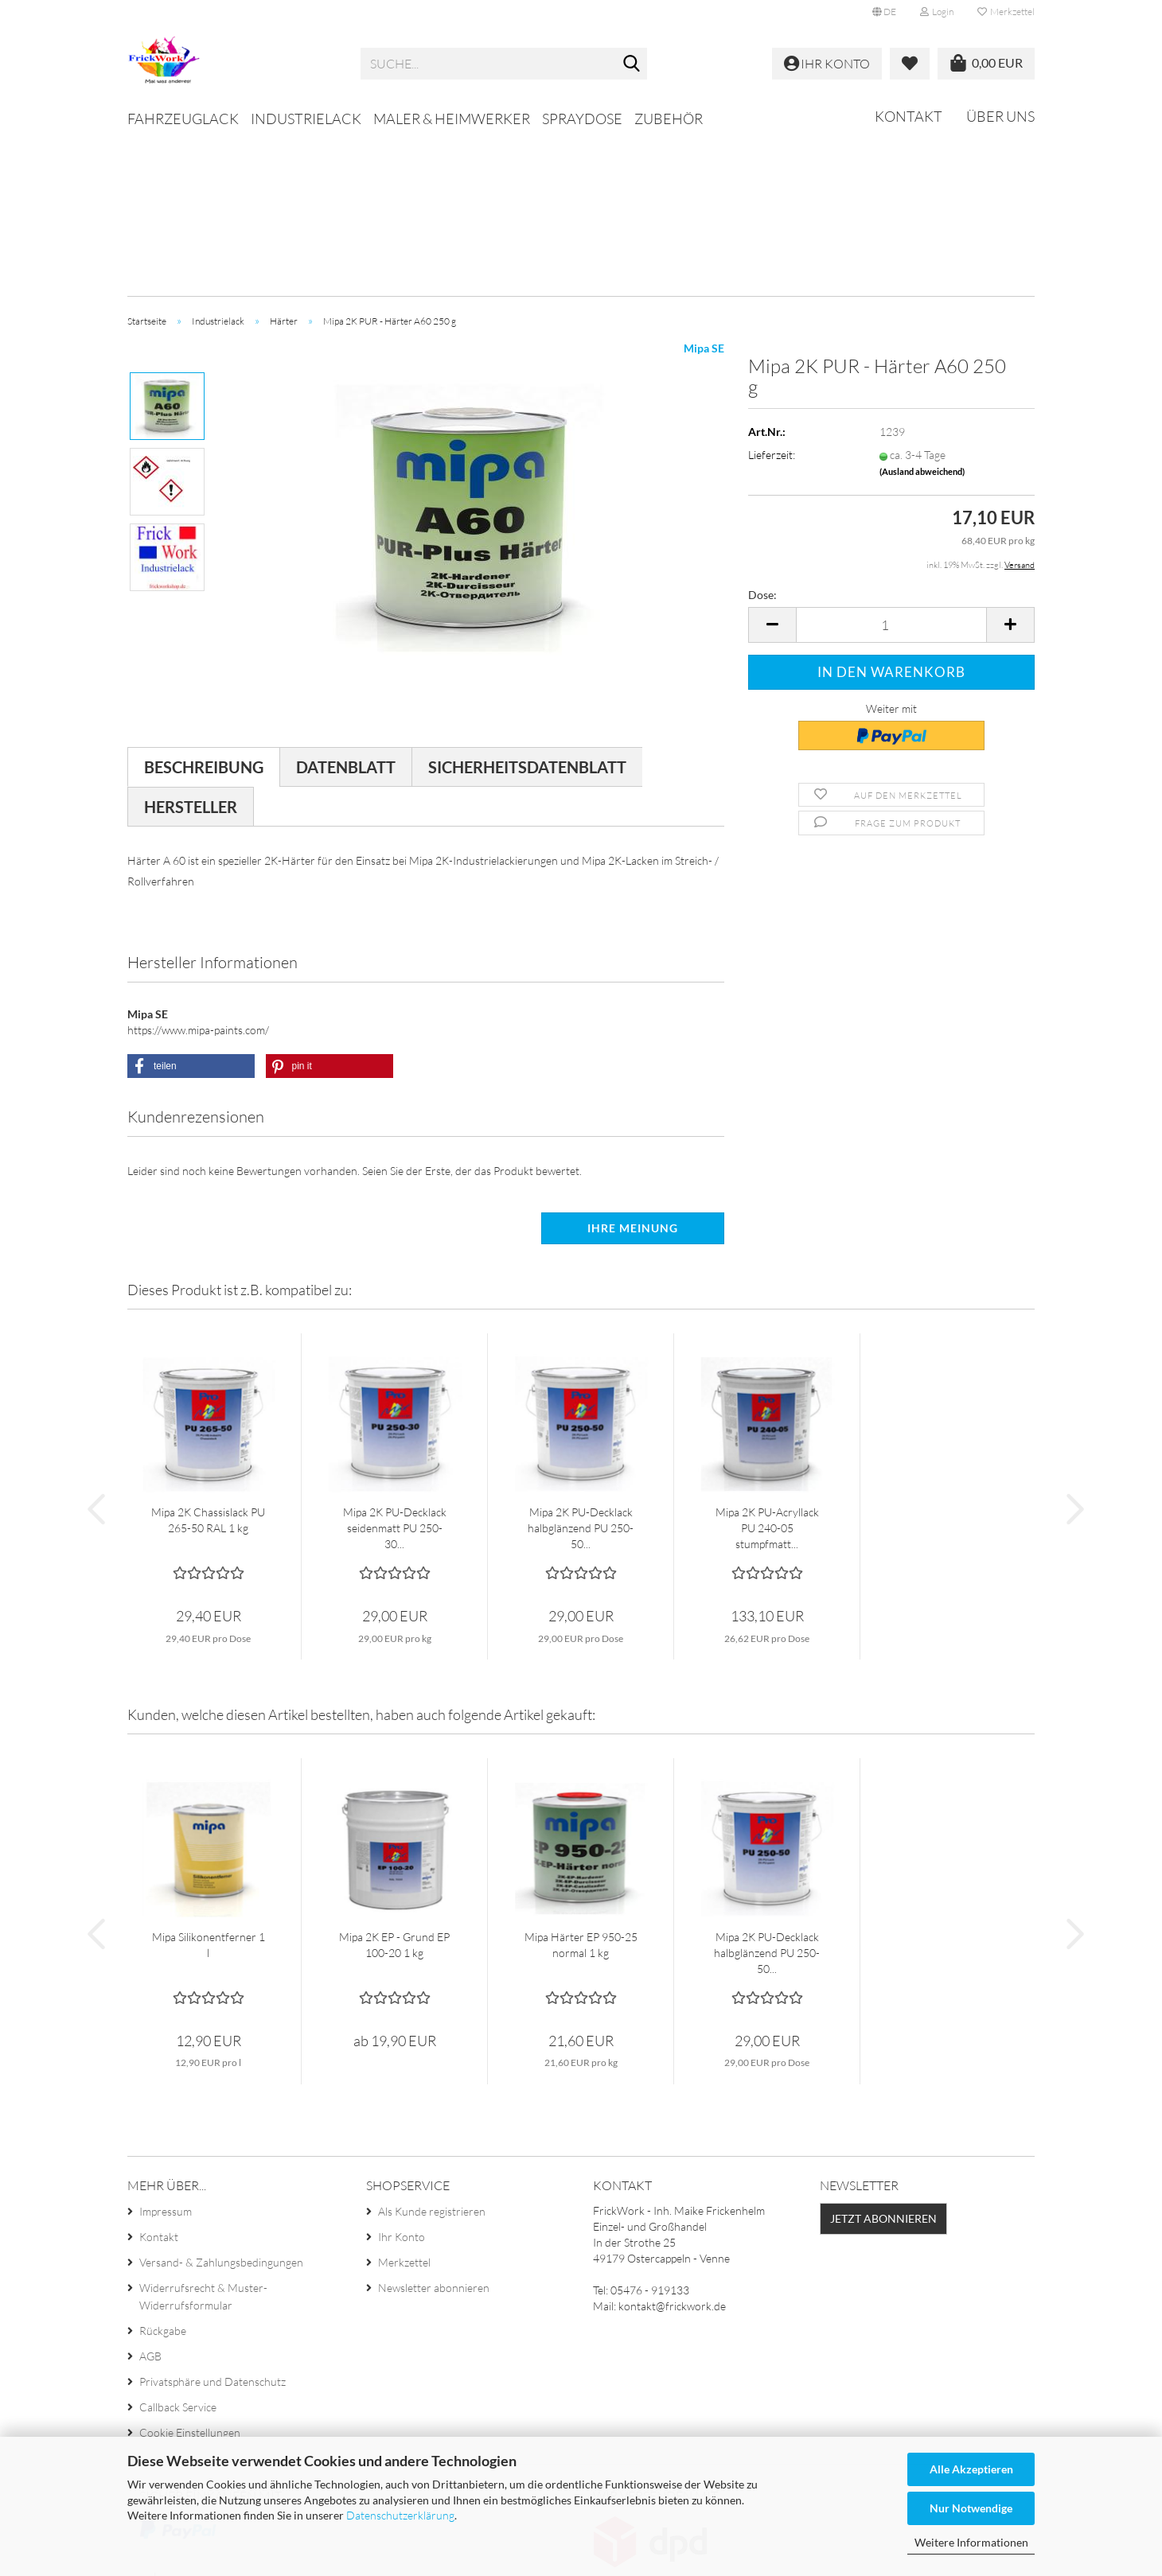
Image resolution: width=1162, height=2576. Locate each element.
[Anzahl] (891, 466)
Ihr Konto (401, 2077)
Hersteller (190, 647)
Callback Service (177, 2248)
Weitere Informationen (971, 2542)
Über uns (1000, 116)
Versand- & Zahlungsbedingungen (221, 2103)
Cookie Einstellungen (189, 2273)
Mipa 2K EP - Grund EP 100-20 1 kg (394, 1785)
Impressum (165, 2052)
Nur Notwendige (971, 2508)
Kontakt (908, 116)
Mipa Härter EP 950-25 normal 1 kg (581, 1785)
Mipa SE (704, 189)
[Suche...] (632, 64)
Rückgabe (162, 2171)
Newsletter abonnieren (433, 2128)
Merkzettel (1006, 12)
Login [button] (936, 12)
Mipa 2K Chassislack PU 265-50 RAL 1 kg (208, 1361)
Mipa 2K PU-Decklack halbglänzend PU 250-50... (581, 1368)
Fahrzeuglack (183, 118)
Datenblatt (346, 607)
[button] (884, 12)
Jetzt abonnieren (883, 2059)
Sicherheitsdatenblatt (527, 607)
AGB (150, 2197)
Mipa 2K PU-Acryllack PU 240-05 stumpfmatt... (767, 1368)
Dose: (762, 435)
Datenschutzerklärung (400, 2515)
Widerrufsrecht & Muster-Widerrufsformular (203, 2137)
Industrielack (306, 118)
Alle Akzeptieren (971, 2469)
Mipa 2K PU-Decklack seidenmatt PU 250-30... (394, 1368)
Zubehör (668, 118)
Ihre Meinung (632, 1069)
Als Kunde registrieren (431, 2052)
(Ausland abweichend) (922, 312)
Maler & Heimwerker (451, 118)
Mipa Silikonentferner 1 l (208, 1785)
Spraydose (582, 118)
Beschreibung (203, 607)
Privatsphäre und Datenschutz (212, 2222)
